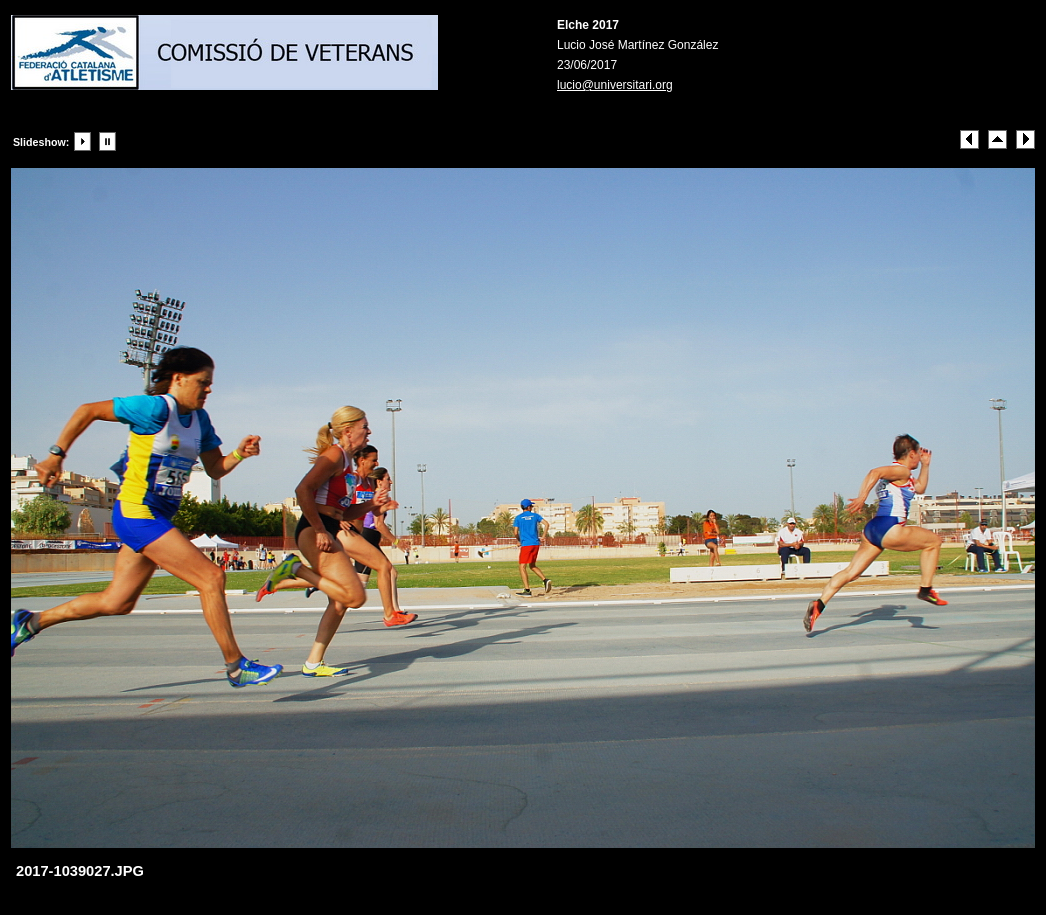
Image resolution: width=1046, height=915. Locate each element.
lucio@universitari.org (615, 85)
